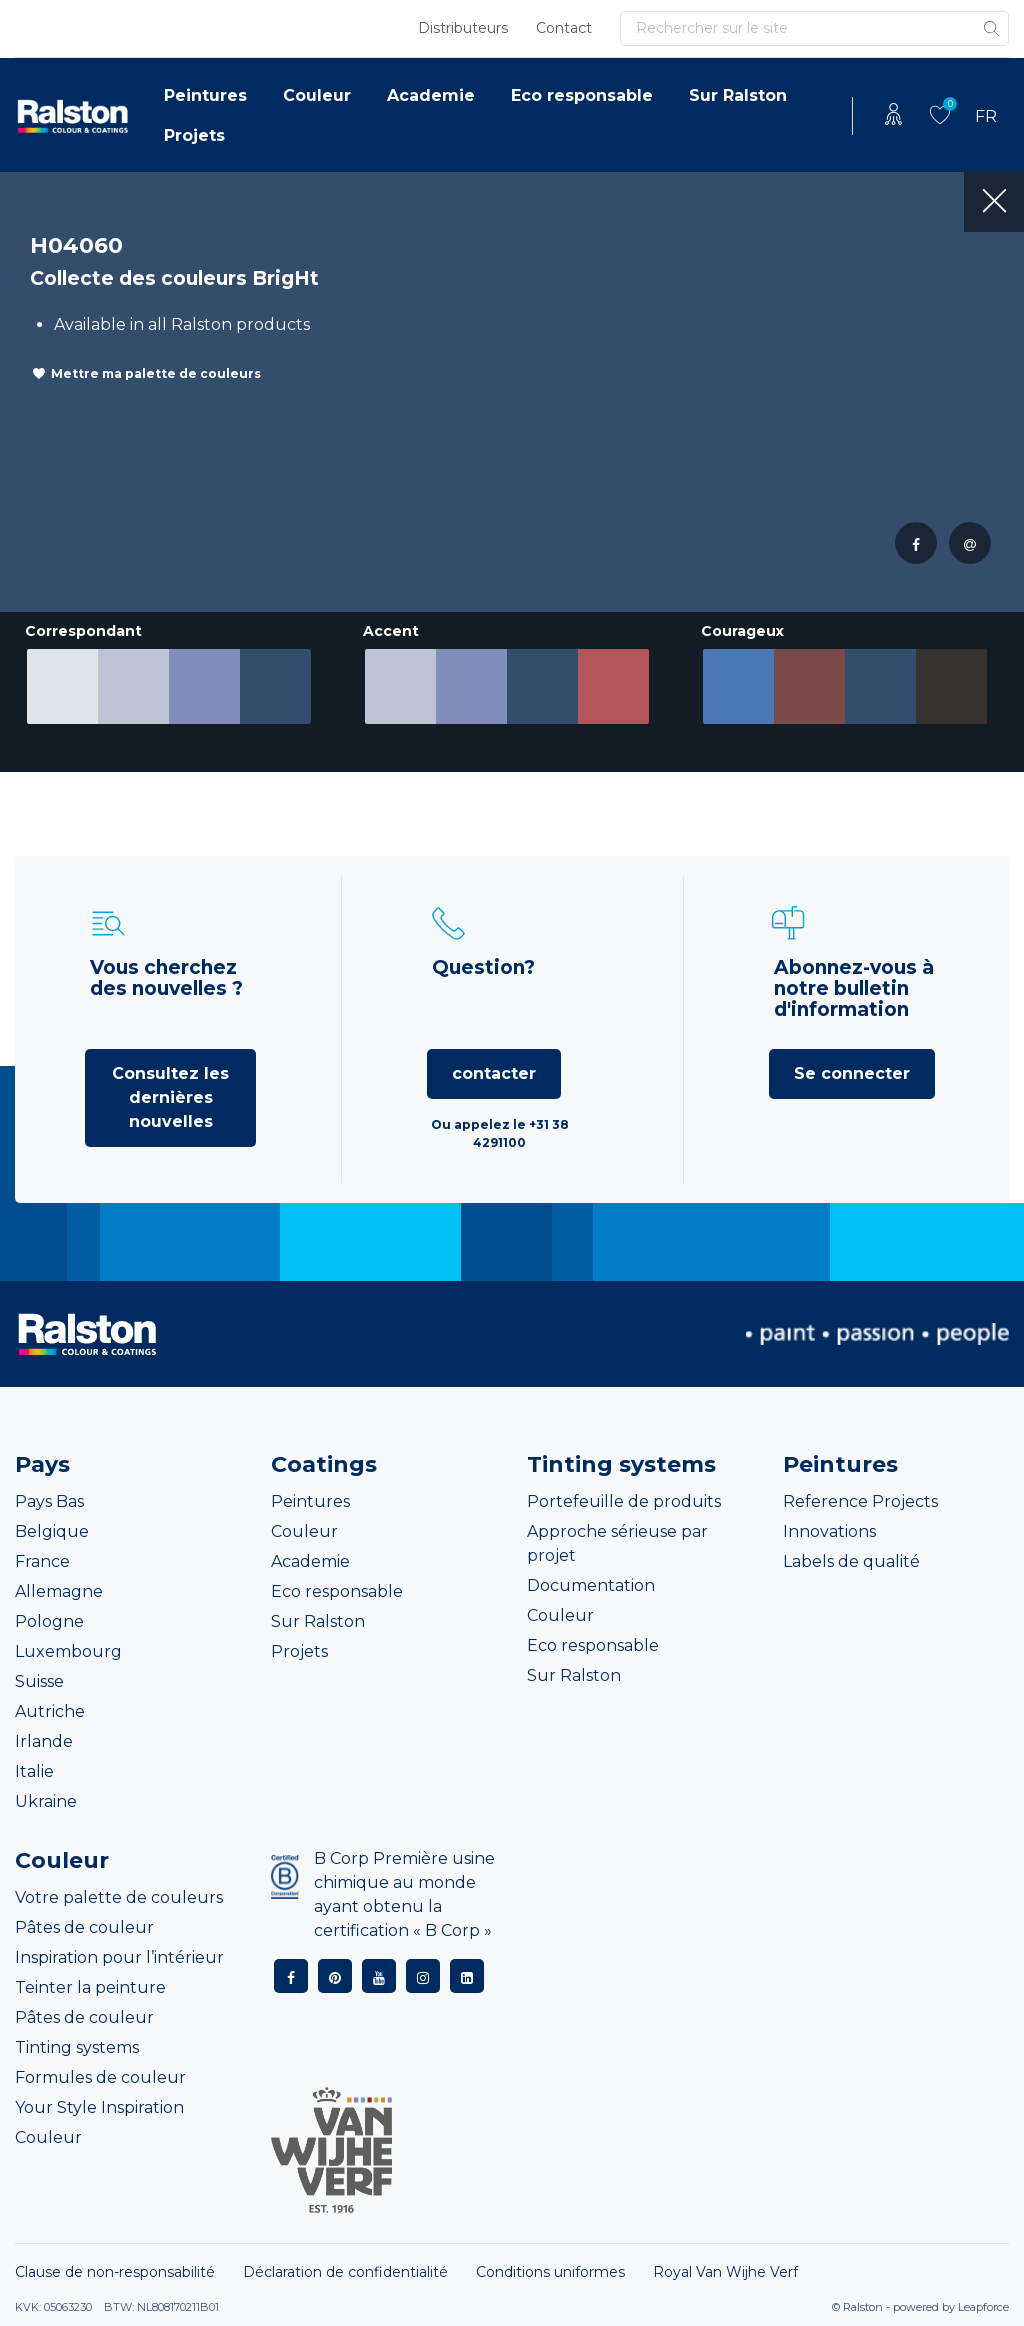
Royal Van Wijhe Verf (725, 2272)
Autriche (50, 1711)
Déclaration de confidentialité (345, 2272)
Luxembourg (68, 1651)
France (42, 1561)
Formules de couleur (100, 2077)
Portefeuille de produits (624, 1501)
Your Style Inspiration (99, 2107)
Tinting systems (77, 2047)
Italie (34, 1771)
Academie (431, 95)
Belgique (52, 1531)
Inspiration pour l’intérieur (119, 1957)
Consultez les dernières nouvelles (170, 1097)
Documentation (591, 1585)
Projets (194, 135)
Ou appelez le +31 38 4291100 (500, 1133)
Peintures (205, 95)
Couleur (317, 95)
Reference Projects (860, 1501)
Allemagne (59, 1591)
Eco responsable (582, 95)
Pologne (49, 1621)
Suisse (39, 1681)
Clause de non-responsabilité (115, 2272)
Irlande (44, 1741)
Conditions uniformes (550, 2272)
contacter (494, 1073)
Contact (564, 28)
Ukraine (46, 1801)
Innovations (829, 1531)
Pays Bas (49, 1501)
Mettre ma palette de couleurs (156, 373)
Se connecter (852, 1073)
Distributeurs (463, 28)
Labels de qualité (851, 1561)
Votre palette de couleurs (119, 1897)
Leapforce (983, 2307)
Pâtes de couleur (84, 1927)
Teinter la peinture (90, 1987)
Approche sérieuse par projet (617, 1543)
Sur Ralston (738, 95)
